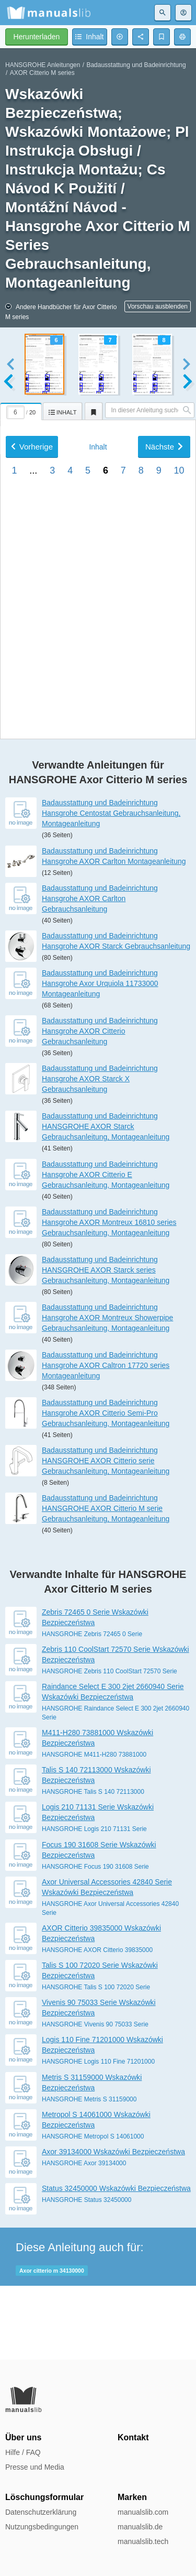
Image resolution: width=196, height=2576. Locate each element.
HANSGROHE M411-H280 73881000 (94, 1828)
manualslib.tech (143, 2541)
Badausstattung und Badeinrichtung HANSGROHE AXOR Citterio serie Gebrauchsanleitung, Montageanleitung (105, 1534)
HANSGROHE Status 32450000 (86, 2273)
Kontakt (133, 2437)
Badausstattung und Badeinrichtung (136, 65)
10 (179, 748)
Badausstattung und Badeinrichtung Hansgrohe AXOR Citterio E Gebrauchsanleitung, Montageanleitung (105, 1248)
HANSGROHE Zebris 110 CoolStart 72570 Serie (109, 1744)
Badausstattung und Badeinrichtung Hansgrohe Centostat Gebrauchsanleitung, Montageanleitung (111, 887)
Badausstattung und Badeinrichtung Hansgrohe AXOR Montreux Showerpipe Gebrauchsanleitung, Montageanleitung (107, 1391)
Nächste (164, 724)
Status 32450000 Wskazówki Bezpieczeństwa (116, 2261)
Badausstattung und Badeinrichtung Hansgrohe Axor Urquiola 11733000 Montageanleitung (100, 1056)
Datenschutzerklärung (40, 2512)
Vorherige (32, 724)
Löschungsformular (44, 2497)
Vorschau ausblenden (158, 306)
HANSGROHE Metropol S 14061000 (93, 2209)
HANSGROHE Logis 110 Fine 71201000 (98, 2135)
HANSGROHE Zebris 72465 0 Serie (92, 1707)
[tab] (21, 410)
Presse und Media (34, 2467)
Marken (132, 2497)
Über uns (23, 2437)
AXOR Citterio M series (42, 72)
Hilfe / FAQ (23, 2452)
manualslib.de (140, 2527)
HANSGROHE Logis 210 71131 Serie (94, 1902)
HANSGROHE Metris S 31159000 (89, 2172)
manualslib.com (143, 2512)
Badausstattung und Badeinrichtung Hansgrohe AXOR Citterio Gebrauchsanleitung (100, 1104)
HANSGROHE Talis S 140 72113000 (93, 1865)
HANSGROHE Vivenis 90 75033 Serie (95, 2097)
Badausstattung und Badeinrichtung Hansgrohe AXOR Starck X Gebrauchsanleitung (100, 1152)
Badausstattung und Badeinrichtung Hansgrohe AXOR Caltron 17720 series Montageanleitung (105, 1438)
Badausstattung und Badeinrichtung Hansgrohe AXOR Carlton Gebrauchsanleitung (100, 971)
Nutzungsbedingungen (41, 2527)
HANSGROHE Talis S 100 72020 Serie (96, 2060)
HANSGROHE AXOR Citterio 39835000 (97, 2023)
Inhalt (98, 724)
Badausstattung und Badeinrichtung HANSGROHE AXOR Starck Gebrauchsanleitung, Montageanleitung (105, 1200)
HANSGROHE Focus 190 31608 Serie (95, 1940)
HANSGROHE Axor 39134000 (84, 2236)
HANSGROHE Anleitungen (42, 65)
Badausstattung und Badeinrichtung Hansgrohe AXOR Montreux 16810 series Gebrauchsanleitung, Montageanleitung (109, 1295)
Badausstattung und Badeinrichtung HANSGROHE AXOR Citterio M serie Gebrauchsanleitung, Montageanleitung (105, 1582)
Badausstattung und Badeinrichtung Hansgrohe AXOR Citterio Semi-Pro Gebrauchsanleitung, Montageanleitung (105, 1486)
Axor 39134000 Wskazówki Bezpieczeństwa (113, 2225)
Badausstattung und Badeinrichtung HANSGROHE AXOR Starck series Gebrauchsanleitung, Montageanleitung (105, 1343)
